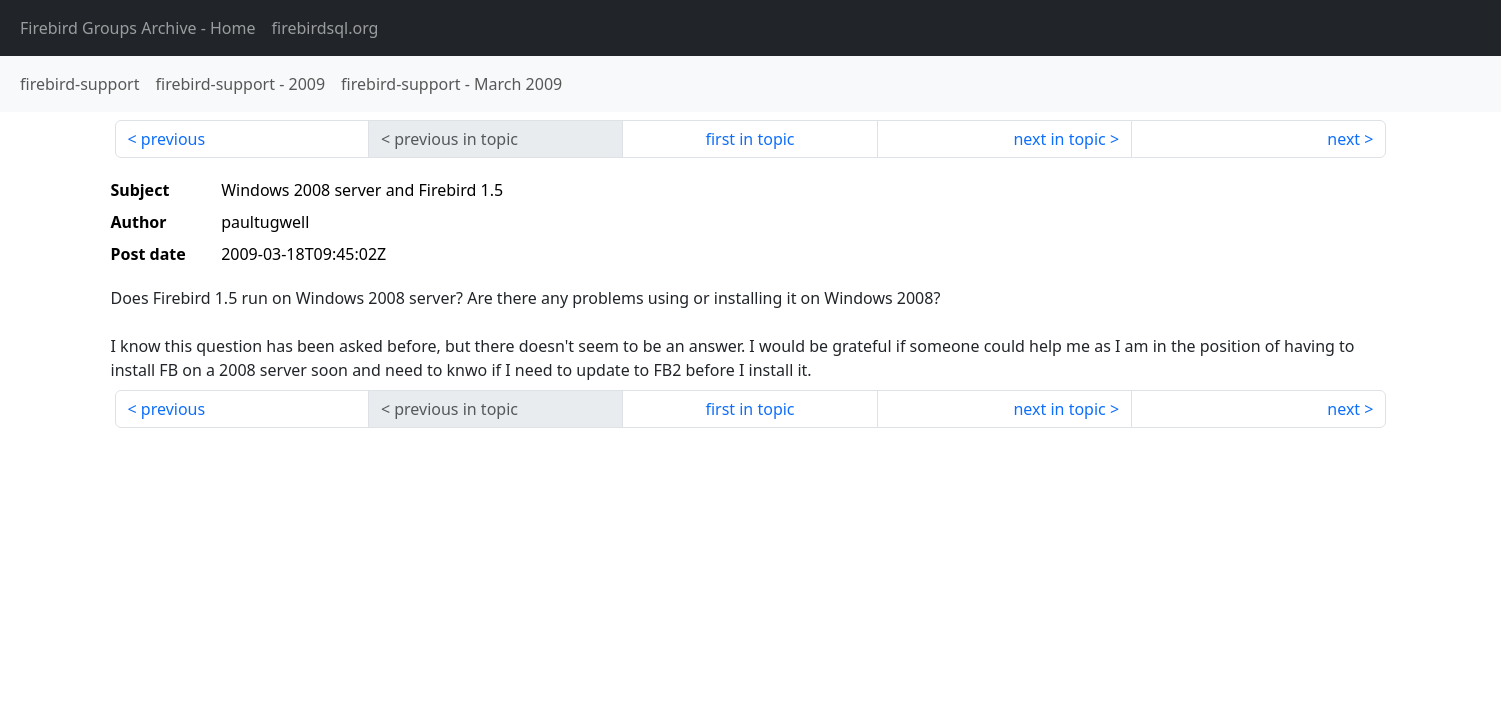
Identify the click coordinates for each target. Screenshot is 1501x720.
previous (173, 139)
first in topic (749, 139)
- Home (138, 28)
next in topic (1059, 139)
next (1343, 139)
